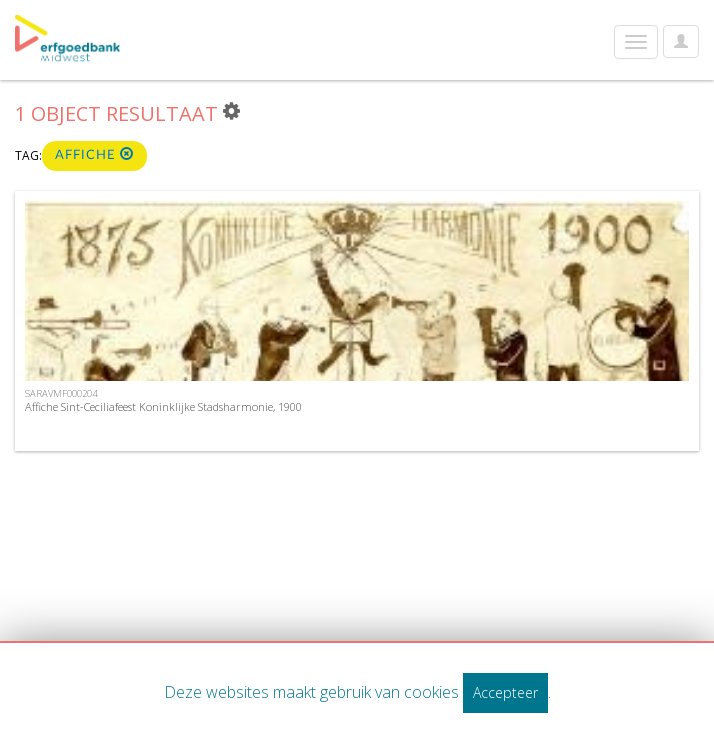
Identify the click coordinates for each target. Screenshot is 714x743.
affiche (94, 154)
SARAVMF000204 (61, 393)
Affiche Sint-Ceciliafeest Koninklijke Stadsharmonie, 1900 (163, 406)
